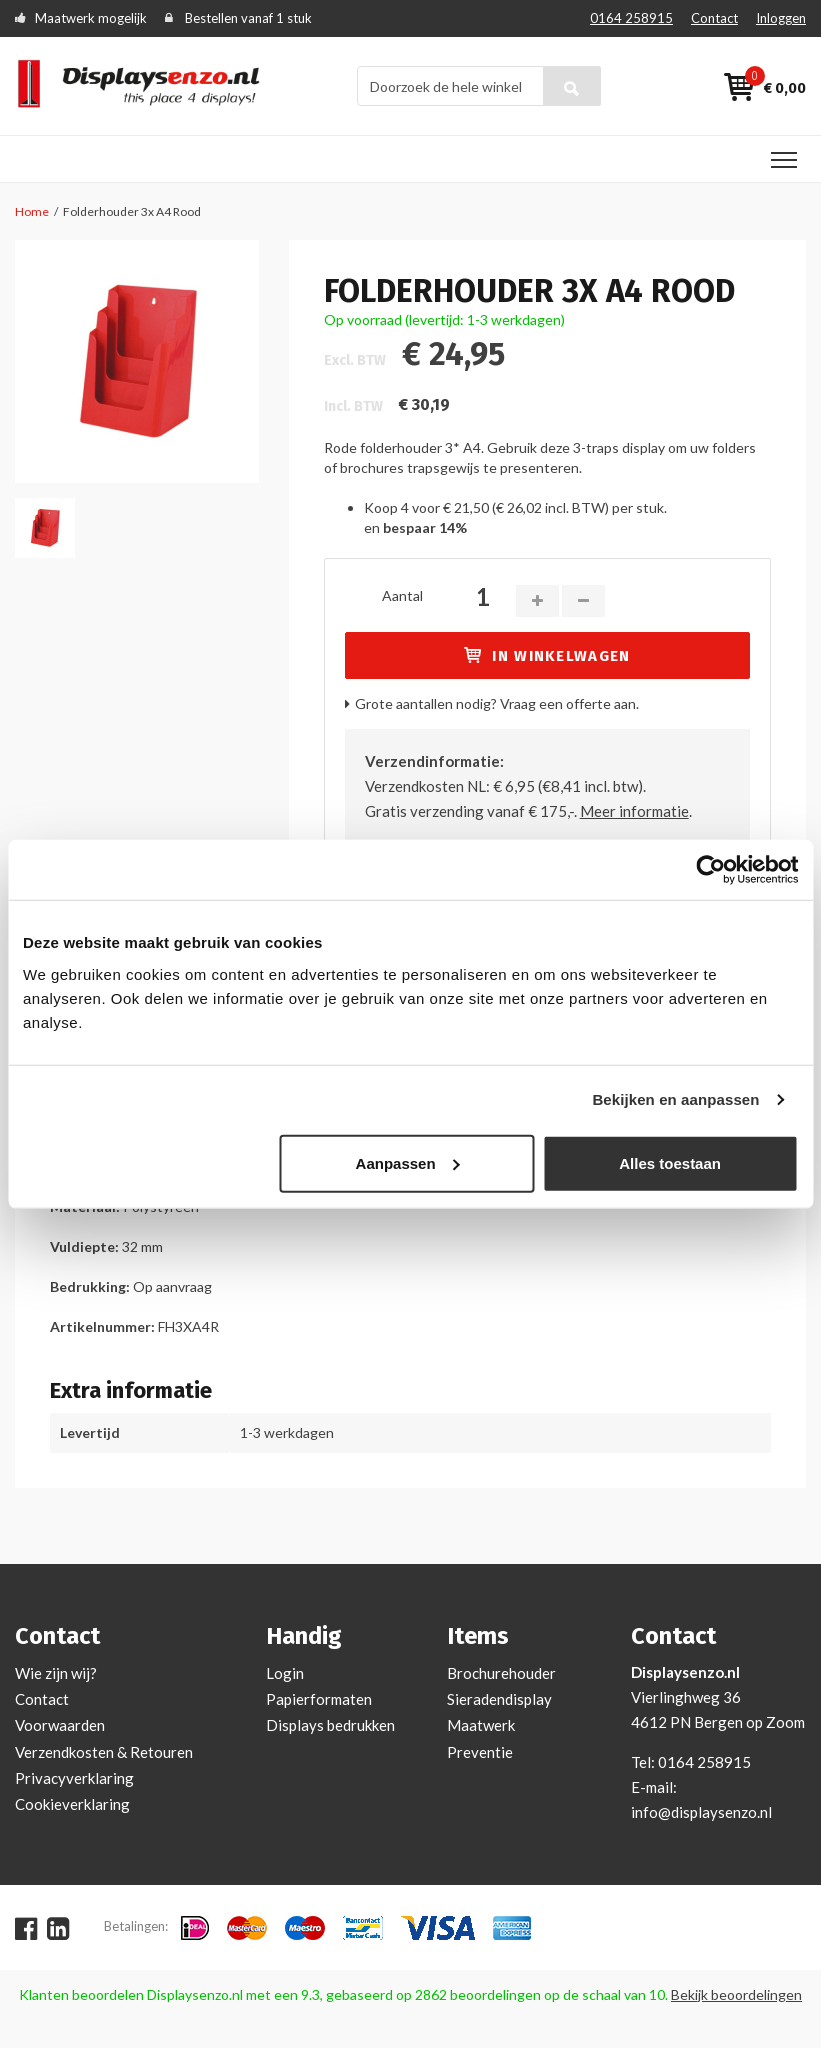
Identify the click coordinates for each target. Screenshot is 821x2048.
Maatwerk (481, 1725)
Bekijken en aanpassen (675, 1099)
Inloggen (781, 18)
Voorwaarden (60, 1725)
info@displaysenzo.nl (701, 1812)
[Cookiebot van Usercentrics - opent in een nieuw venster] (710, 870)
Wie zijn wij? (56, 1673)
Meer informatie (634, 811)
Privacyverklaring (74, 1778)
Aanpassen (408, 1162)
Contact (714, 18)
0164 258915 (631, 18)
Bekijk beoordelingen (736, 1994)
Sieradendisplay (499, 1699)
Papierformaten (319, 1699)
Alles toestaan (670, 1162)
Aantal (402, 595)
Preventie (480, 1752)
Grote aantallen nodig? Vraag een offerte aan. (497, 703)
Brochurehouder (501, 1673)
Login (285, 1673)
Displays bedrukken (330, 1725)
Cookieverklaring (72, 1804)
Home (32, 211)
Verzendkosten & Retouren (104, 1752)
